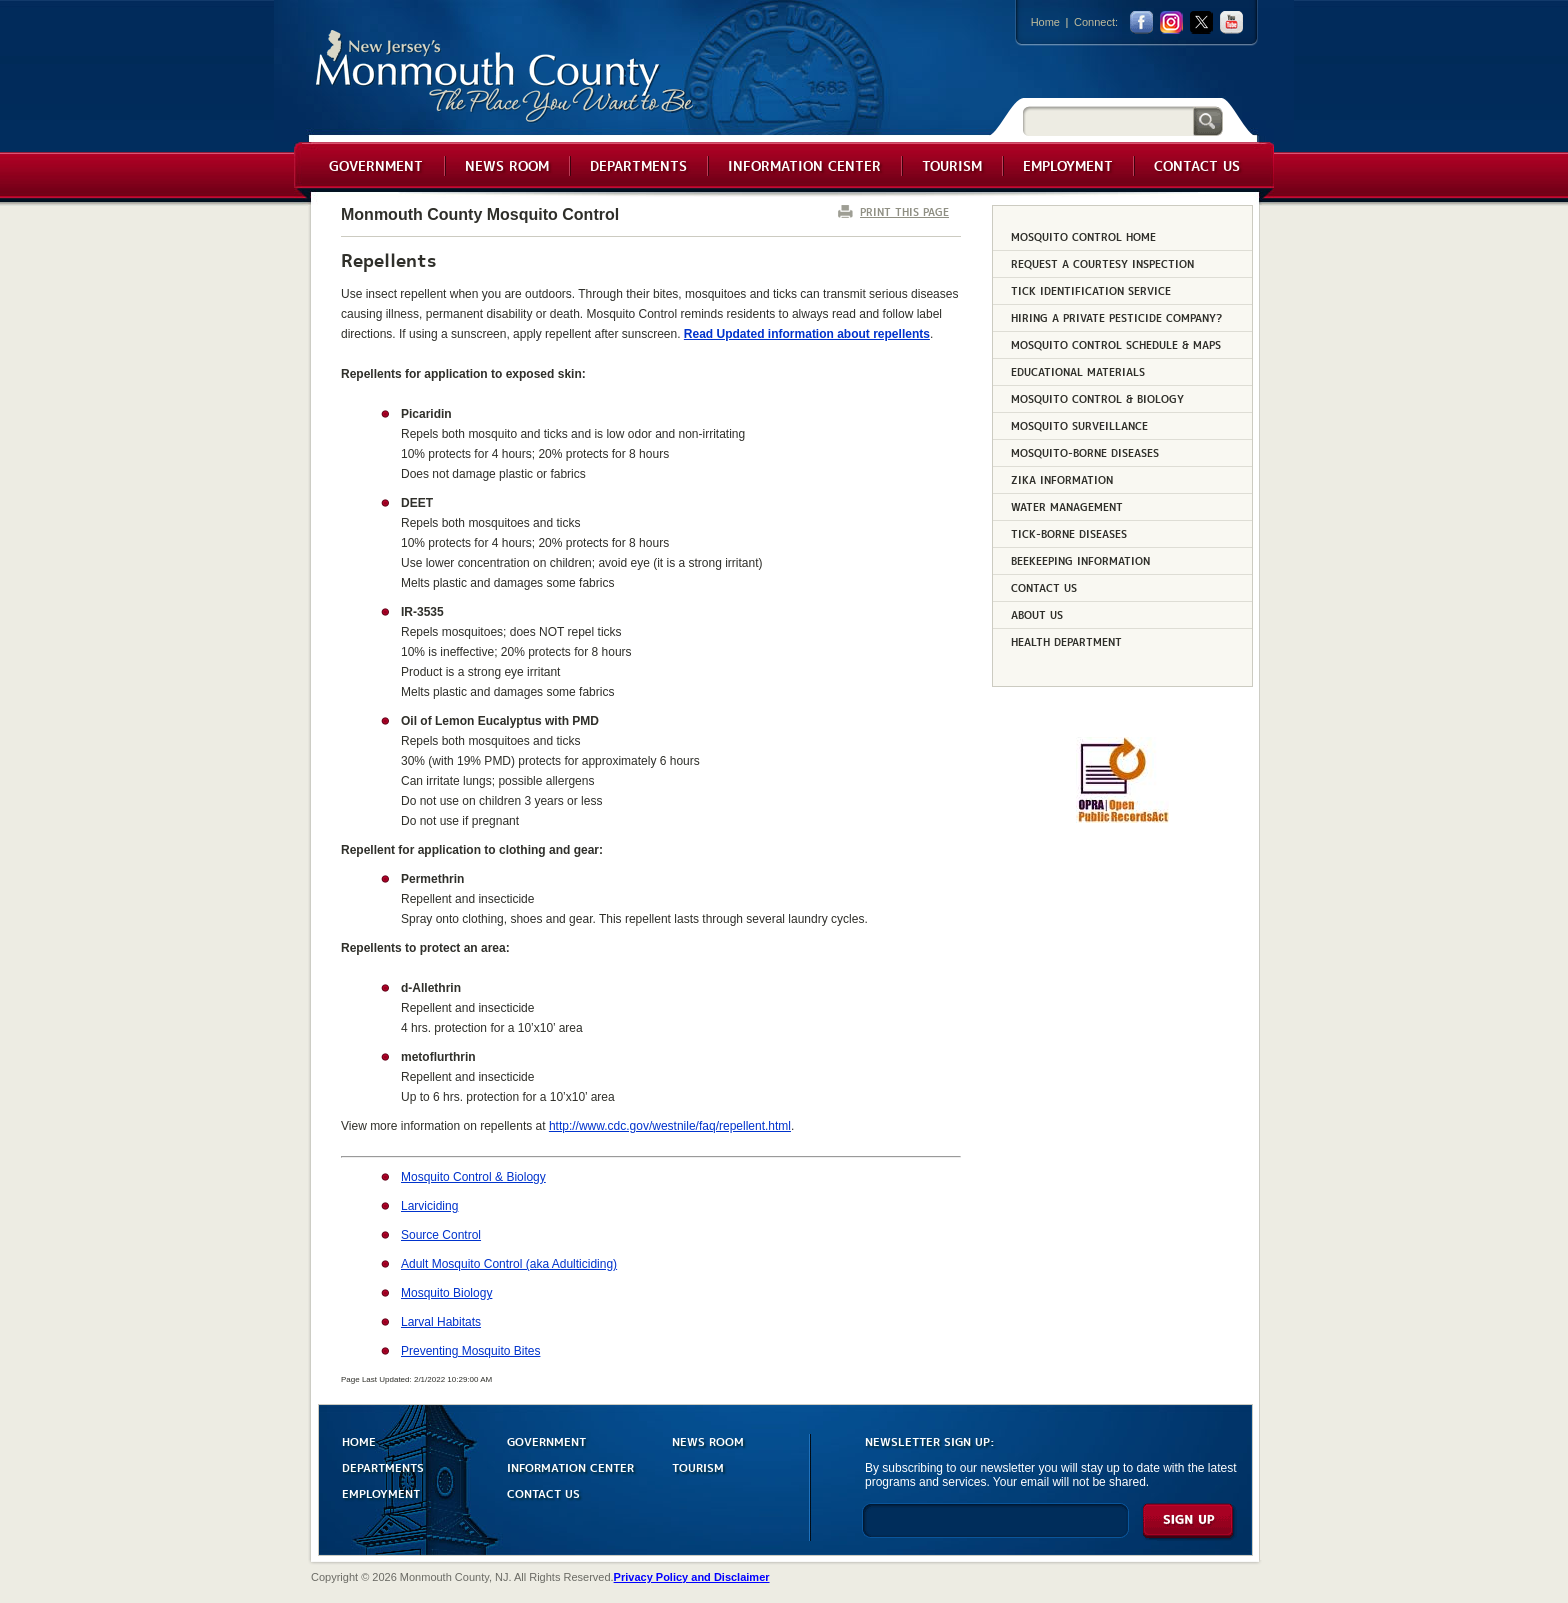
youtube (1231, 22)
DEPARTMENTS (383, 1466)
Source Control (441, 1235)
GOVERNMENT (546, 1440)
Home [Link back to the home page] (1045, 22)
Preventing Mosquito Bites (470, 1351)
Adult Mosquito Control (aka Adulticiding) (509, 1264)
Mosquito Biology (446, 1293)
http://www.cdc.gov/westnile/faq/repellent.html (670, 1126)
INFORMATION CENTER (570, 1466)
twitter (1201, 22)
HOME (359, 1440)
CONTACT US (543, 1492)
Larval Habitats (441, 1322)
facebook (1141, 22)
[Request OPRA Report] (1122, 819)
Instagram (1171, 22)
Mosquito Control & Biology (473, 1177)
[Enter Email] (995, 1529)
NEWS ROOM (708, 1440)
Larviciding (429, 1206)
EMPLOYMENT (381, 1492)
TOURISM (698, 1466)
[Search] (1108, 120)
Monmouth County (505, 76)
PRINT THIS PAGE (904, 211)
